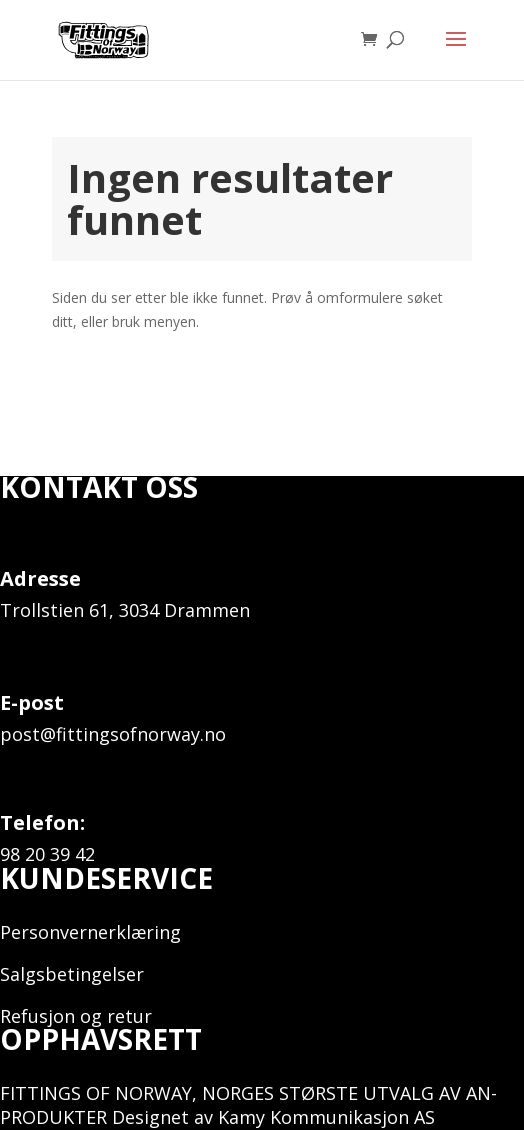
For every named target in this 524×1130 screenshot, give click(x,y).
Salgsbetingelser (72, 974)
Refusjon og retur (76, 1016)
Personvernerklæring (90, 932)
